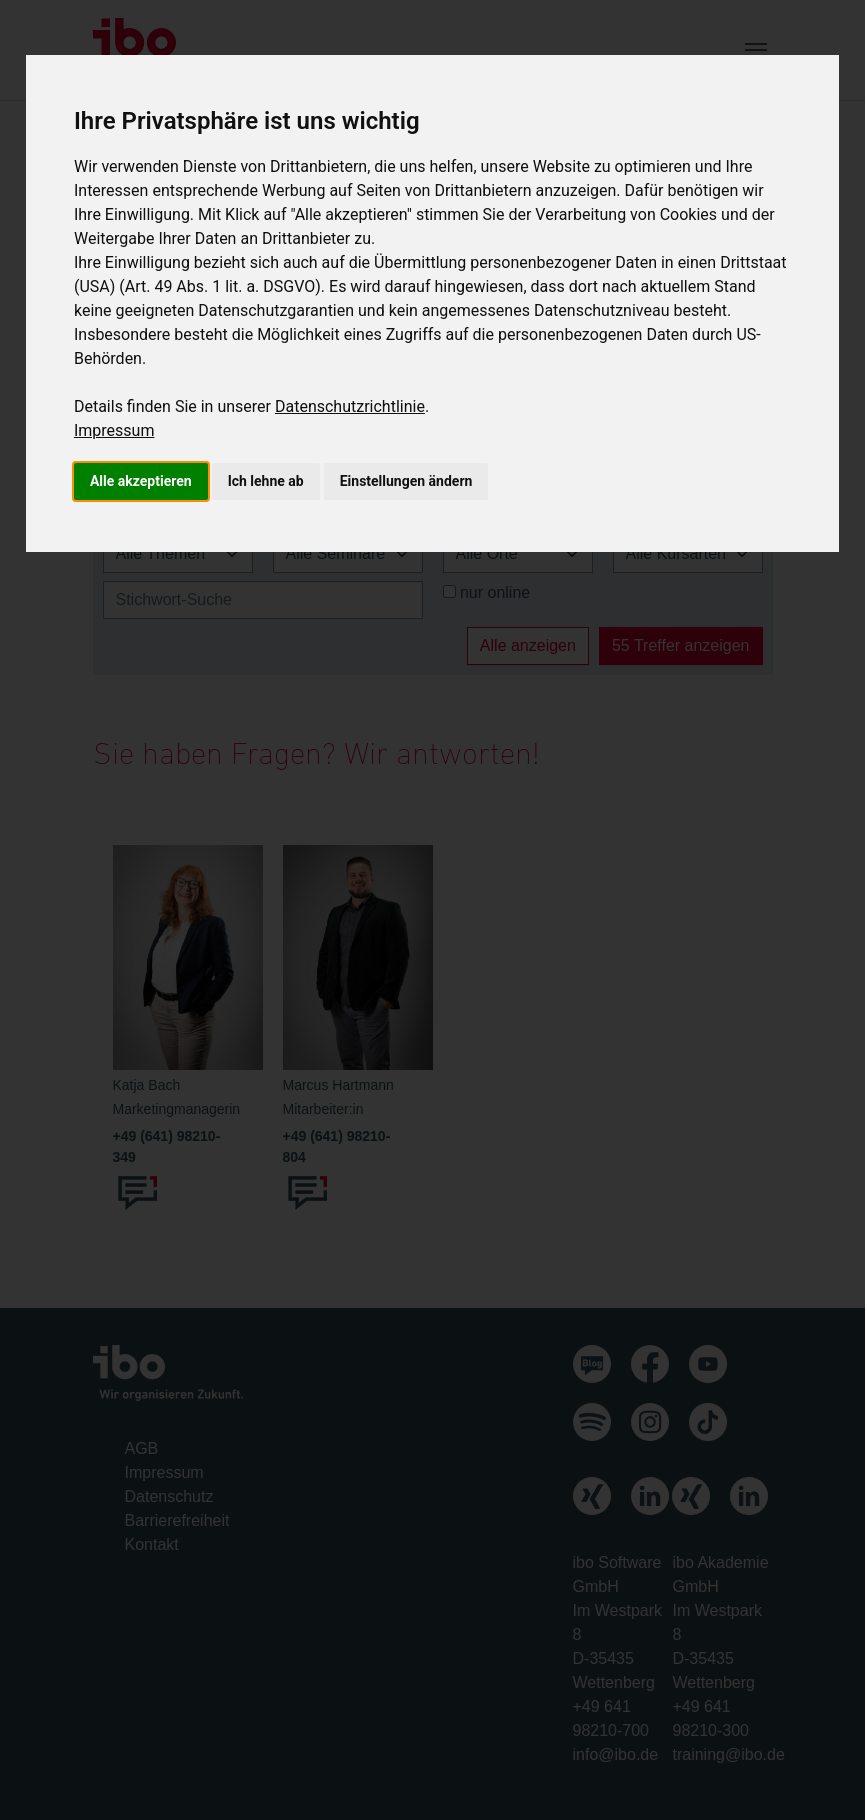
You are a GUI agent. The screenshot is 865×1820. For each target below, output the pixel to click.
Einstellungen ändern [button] (406, 481)
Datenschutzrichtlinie (350, 406)
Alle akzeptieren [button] (141, 481)
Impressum (114, 430)
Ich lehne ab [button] (266, 481)
